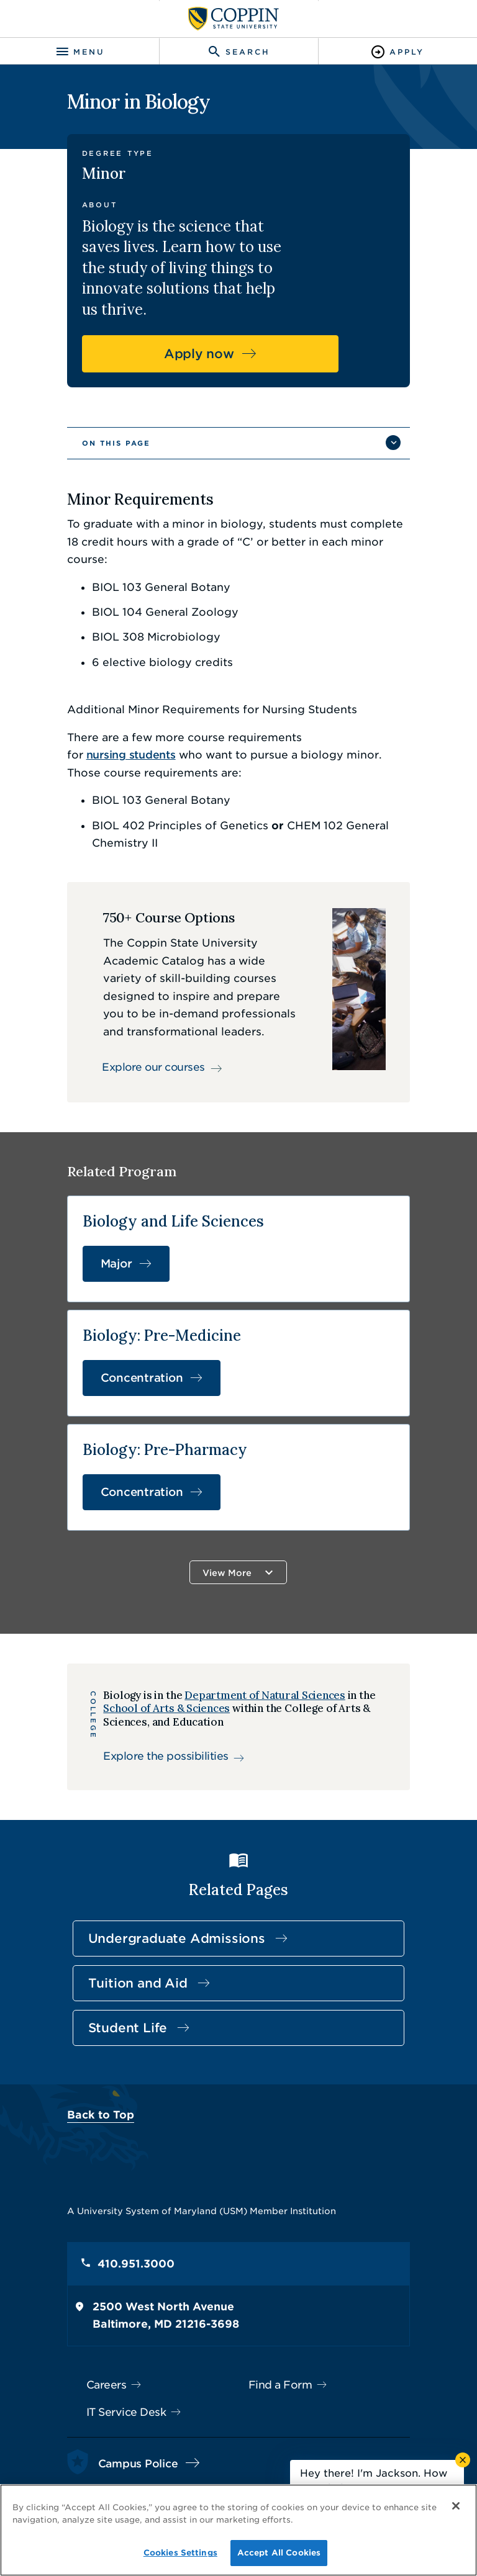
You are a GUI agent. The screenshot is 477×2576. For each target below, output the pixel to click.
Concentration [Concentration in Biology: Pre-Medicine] (125, 1308)
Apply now (228, 311)
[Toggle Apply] (397, 52)
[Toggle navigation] (79, 52)
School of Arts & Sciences (159, 1641)
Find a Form (280, 2318)
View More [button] (227, 1504)
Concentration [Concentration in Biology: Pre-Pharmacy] (125, 1423)
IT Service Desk (110, 2345)
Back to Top (84, 2048)
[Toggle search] (238, 52)
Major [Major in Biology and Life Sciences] (100, 1194)
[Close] (457, 2509)
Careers (90, 2318)
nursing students (353, 678)
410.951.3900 (118, 2424)
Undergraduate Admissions (160, 1871)
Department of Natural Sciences (257, 1628)
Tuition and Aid (121, 1916)
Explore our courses (144, 995)
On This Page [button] (100, 401)
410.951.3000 (119, 2197)
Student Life (112, 1960)
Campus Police (122, 2396)
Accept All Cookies (278, 2552)
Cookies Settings (180, 2552)
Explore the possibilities (158, 1689)
